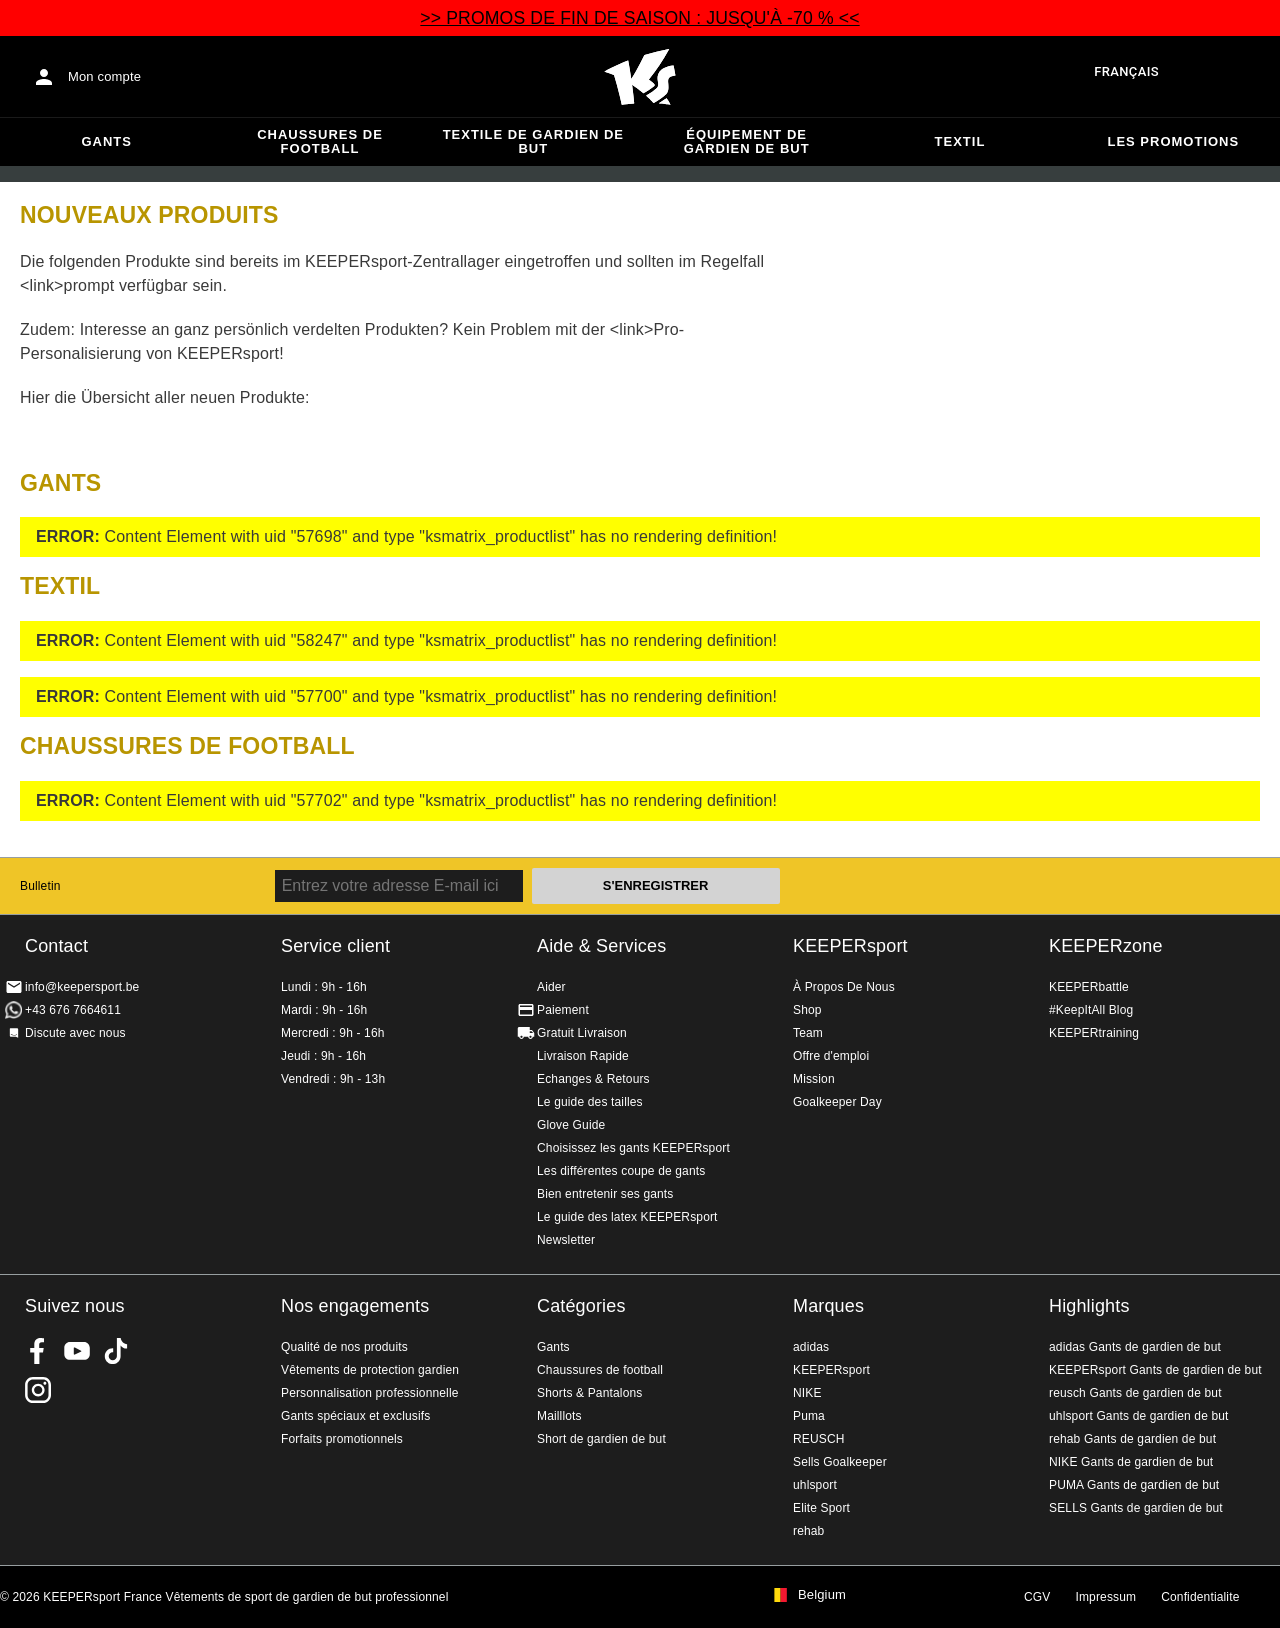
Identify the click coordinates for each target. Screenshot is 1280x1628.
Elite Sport (821, 1508)
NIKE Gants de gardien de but (1131, 1462)
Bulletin (40, 886)
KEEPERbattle (1089, 987)
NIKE (807, 1393)
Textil (960, 141)
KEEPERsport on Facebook (38, 1351)
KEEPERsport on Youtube (77, 1351)
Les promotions (1173, 141)
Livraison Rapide (583, 1056)
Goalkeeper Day (837, 1102)
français (1126, 71)
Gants (106, 141)
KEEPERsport (850, 946)
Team (808, 1033)
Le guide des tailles (590, 1102)
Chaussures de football (320, 141)
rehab (808, 1531)
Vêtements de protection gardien (370, 1370)
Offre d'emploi (831, 1056)
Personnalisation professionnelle (370, 1393)
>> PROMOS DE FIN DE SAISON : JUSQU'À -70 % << (639, 18)
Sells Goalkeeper (840, 1462)
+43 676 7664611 (73, 1010)
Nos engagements (355, 1306)
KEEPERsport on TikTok (116, 1351)
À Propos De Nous (844, 987)
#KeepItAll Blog (1091, 1010)
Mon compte (104, 76)
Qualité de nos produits (344, 1347)
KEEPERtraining (1094, 1033)
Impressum (1105, 1597)
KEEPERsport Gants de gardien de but (1155, 1370)
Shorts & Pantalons (589, 1393)
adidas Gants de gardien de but (1135, 1347)
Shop (807, 1010)
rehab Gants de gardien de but (1132, 1439)
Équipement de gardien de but (747, 141)
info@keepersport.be (82, 987)
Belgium (822, 1595)
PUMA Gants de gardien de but (1134, 1485)
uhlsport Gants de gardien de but (1139, 1416)
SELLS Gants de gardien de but (1136, 1508)
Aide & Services (601, 946)
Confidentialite (1200, 1597)
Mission (814, 1079)
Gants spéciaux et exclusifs (355, 1416)
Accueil (640, 77)
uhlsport (815, 1485)
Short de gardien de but (601, 1439)
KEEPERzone (1106, 946)
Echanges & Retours (593, 1079)
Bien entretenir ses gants (605, 1194)
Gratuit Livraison (582, 1033)
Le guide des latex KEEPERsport (627, 1217)
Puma (809, 1416)
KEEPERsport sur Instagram (38, 1390)
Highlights (1089, 1306)
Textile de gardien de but (533, 141)
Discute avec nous (75, 1033)
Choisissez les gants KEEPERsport (633, 1148)
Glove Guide (571, 1125)
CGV (1037, 1597)
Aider (551, 987)
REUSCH (819, 1439)
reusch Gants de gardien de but (1135, 1393)
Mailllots (559, 1416)
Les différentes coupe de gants (621, 1171)
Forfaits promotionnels (342, 1439)
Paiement (563, 1010)
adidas (811, 1347)
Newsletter (566, 1240)
